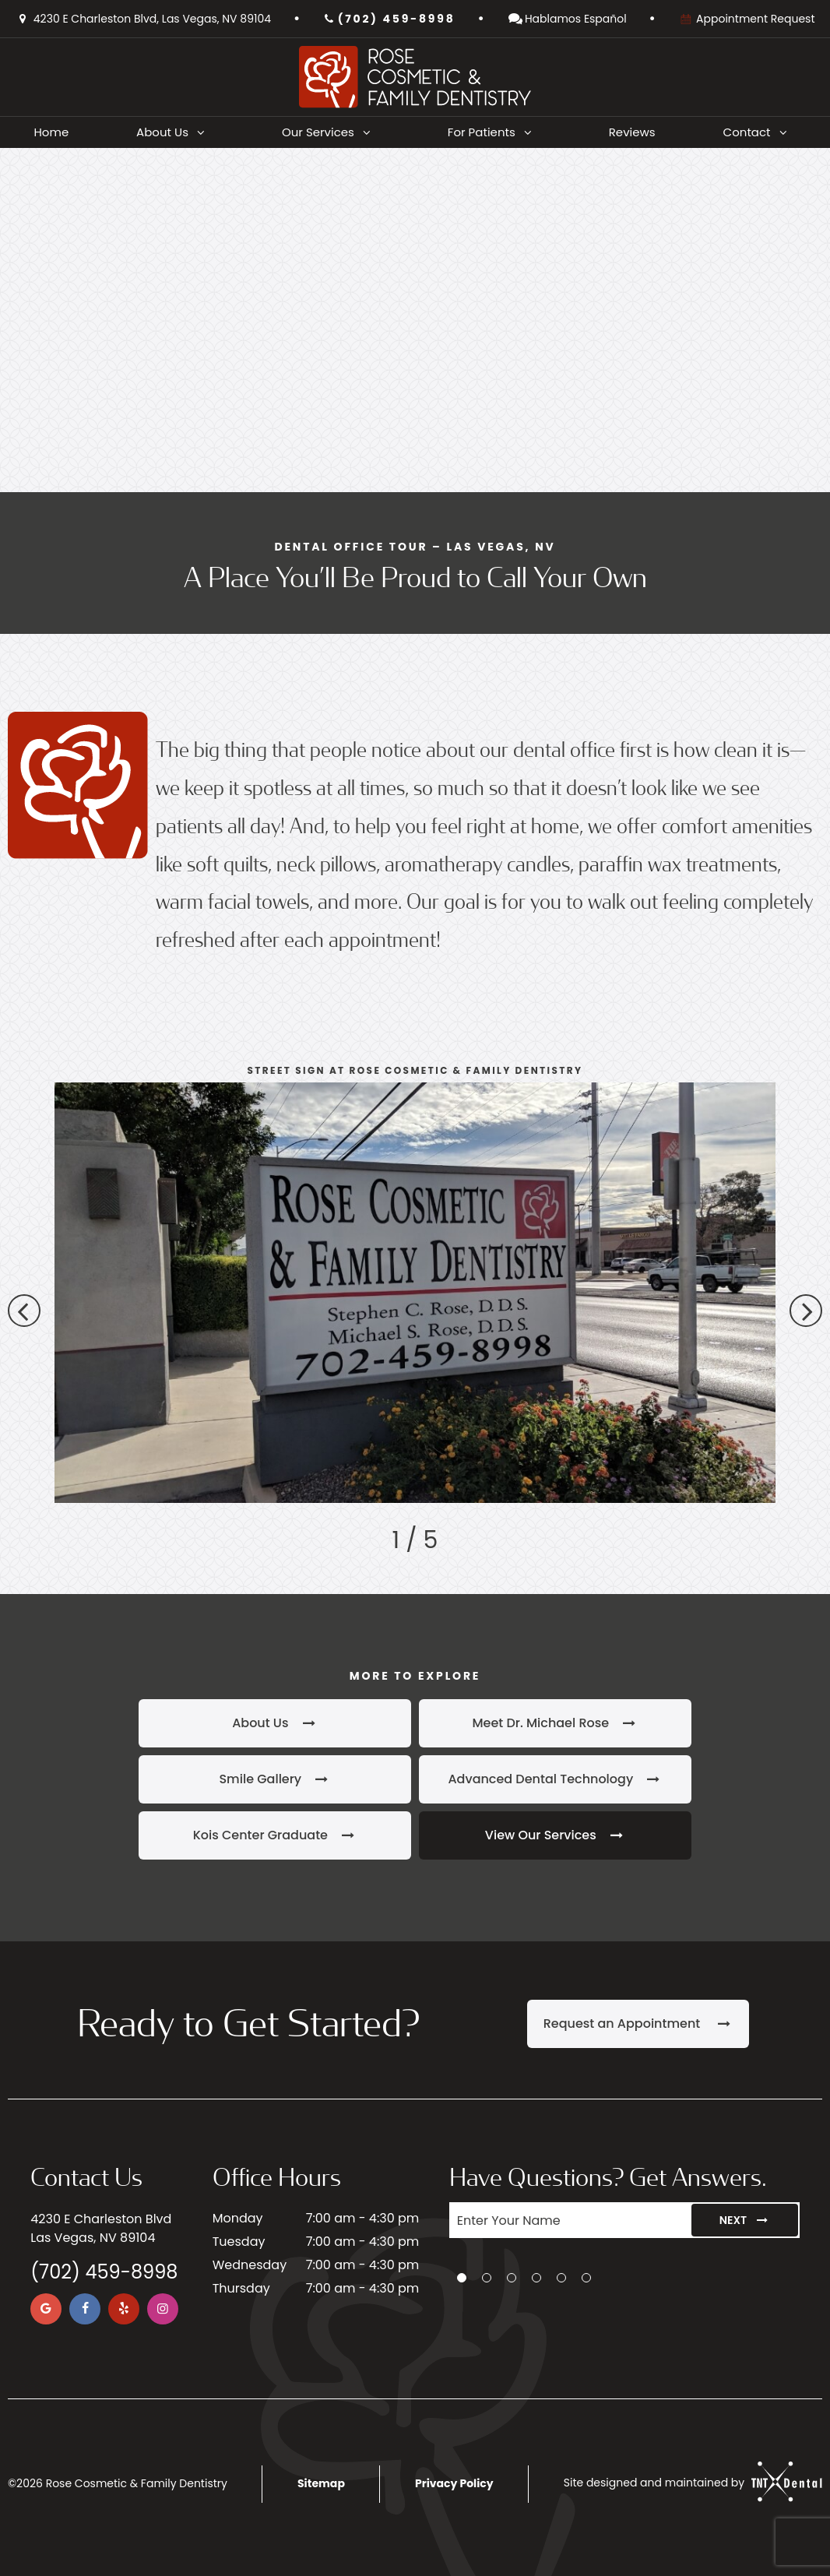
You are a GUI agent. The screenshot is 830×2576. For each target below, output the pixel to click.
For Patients (494, 132)
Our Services (331, 132)
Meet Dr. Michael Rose (555, 1723)
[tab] (461, 2278)
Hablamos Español (567, 18)
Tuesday (239, 2241)
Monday (238, 2218)
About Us (175, 132)
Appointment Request (746, 18)
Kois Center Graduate (275, 1835)
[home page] (415, 77)
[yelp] (123, 2308)
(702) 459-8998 (388, 18)
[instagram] (162, 2308)
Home (51, 132)
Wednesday (250, 2265)
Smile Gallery (274, 1779)
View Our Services (555, 1835)
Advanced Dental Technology (555, 1779)
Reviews (632, 132)
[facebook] (84, 2308)
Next (744, 2220)
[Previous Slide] (24, 1310)
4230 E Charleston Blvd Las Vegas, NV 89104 (100, 2228)
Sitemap (321, 2483)
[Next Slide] (806, 1310)
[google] (46, 2308)
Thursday (241, 2288)
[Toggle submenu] (201, 132)
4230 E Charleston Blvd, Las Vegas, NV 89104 (143, 18)
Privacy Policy (454, 2483)
